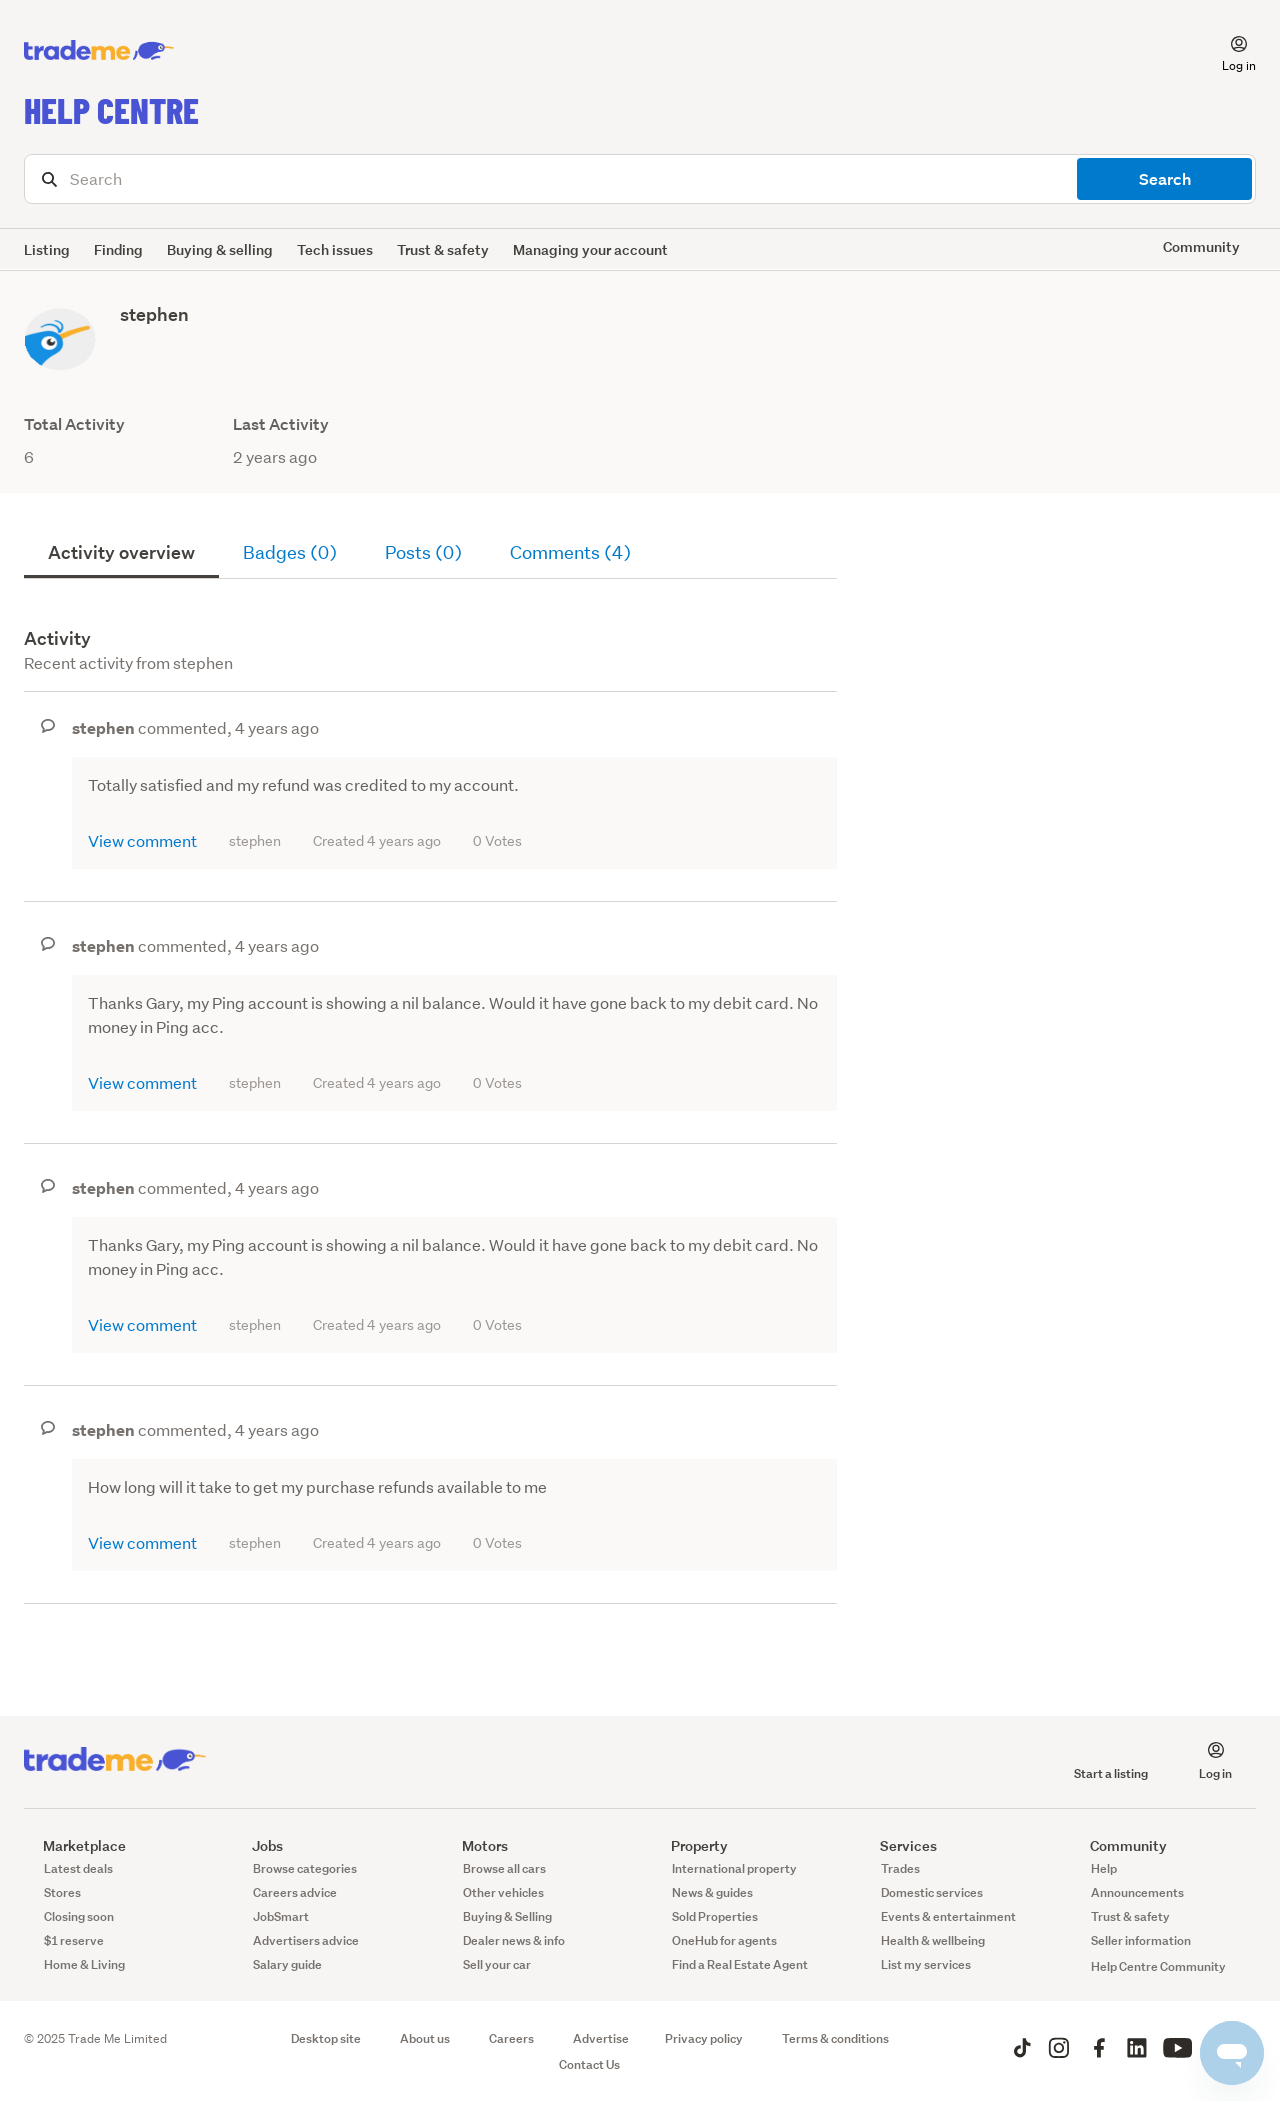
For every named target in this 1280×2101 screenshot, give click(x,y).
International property (734, 1868)
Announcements (1137, 1892)
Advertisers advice (306, 1940)
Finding (118, 249)
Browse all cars (504, 1868)
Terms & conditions (835, 2038)
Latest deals (78, 1868)
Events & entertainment (948, 1916)
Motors (475, 1845)
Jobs (258, 1845)
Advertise (601, 2038)
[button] (1227, 51)
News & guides (712, 1892)
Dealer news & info (514, 1940)
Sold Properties (715, 1916)
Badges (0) (290, 552)
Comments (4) (570, 552)
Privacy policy (704, 2038)
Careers (511, 2038)
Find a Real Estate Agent (740, 1964)
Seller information (1141, 1940)
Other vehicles (503, 1892)
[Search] (640, 179)
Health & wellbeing (933, 1940)
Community (1119, 1845)
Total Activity (74, 424)
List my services (926, 1964)
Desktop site (326, 2038)
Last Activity (281, 424)
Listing (47, 249)
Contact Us (589, 2064)
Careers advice (295, 1892)
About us (425, 2038)
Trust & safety (443, 249)
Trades (900, 1868)
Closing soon (79, 1916)
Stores (62, 1892)
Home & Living (84, 1964)
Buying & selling (220, 249)
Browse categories (305, 1868)
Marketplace (75, 1845)
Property (690, 1845)
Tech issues (335, 249)
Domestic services (932, 1892)
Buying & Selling (507, 1916)
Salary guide (287, 1964)
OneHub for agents (724, 1940)
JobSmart (281, 1916)
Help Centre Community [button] (1158, 1966)
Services (899, 1845)
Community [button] (1201, 246)
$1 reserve (74, 1940)
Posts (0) (423, 552)
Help (1104, 1868)
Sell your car (497, 1964)
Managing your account (590, 249)
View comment (142, 840)
